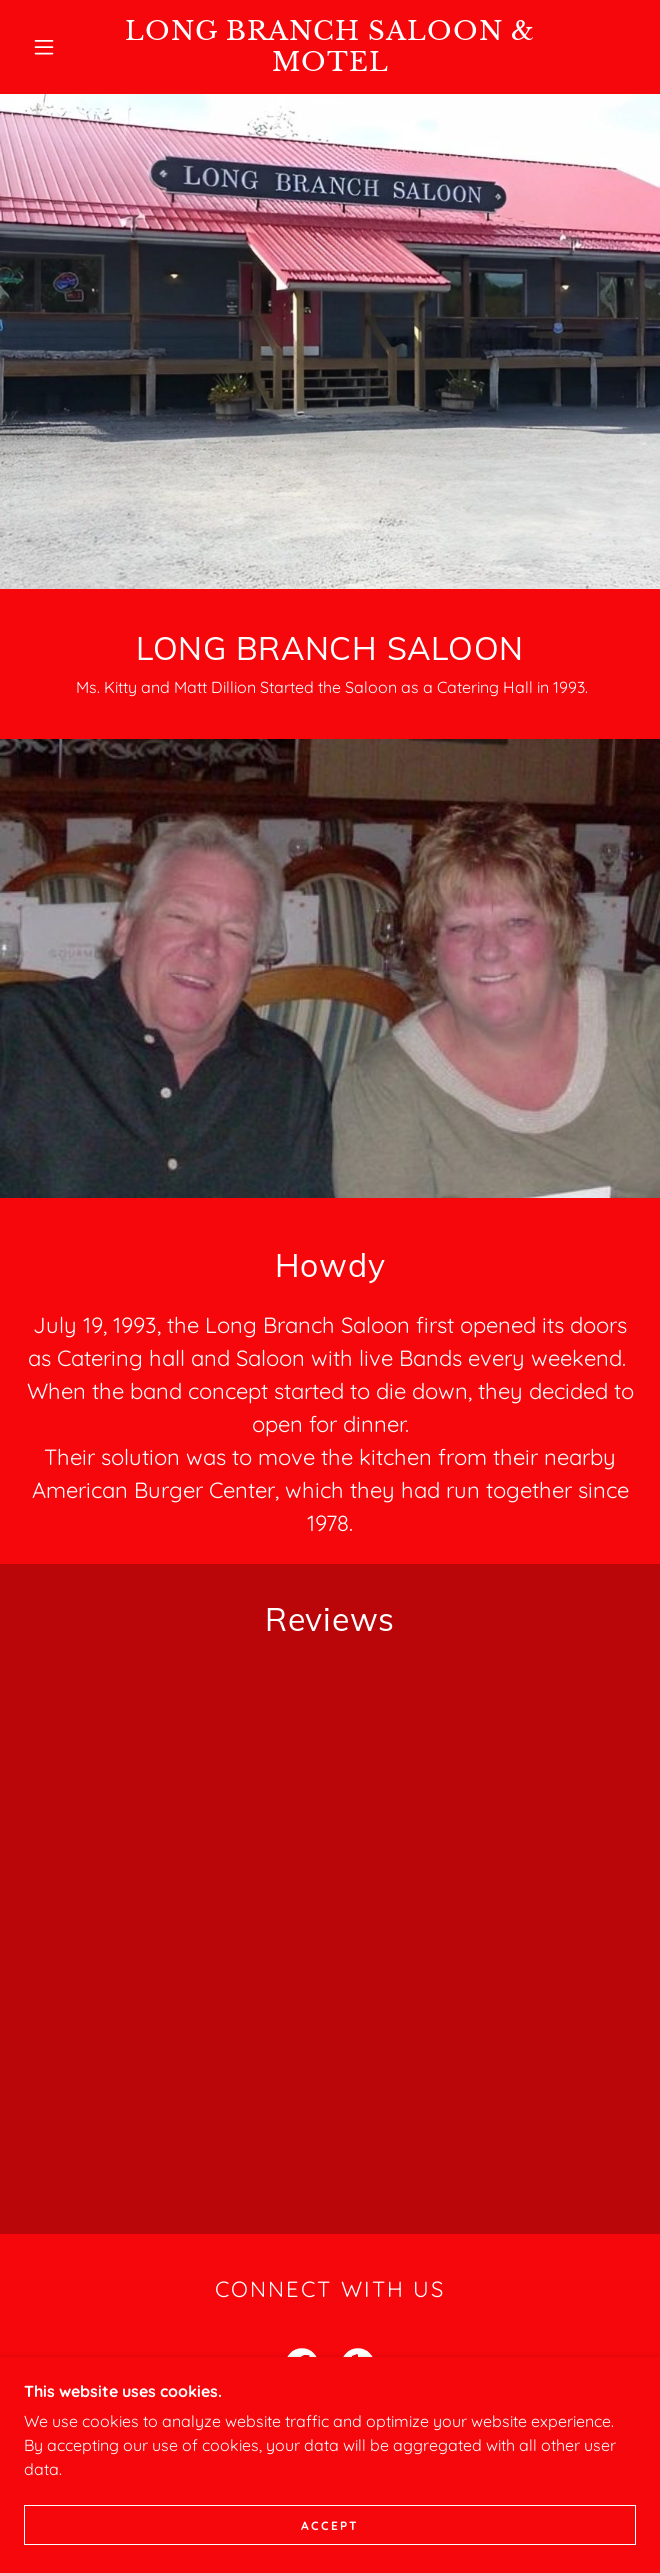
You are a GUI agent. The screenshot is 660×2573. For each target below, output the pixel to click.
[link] (330, 47)
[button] (54, 47)
